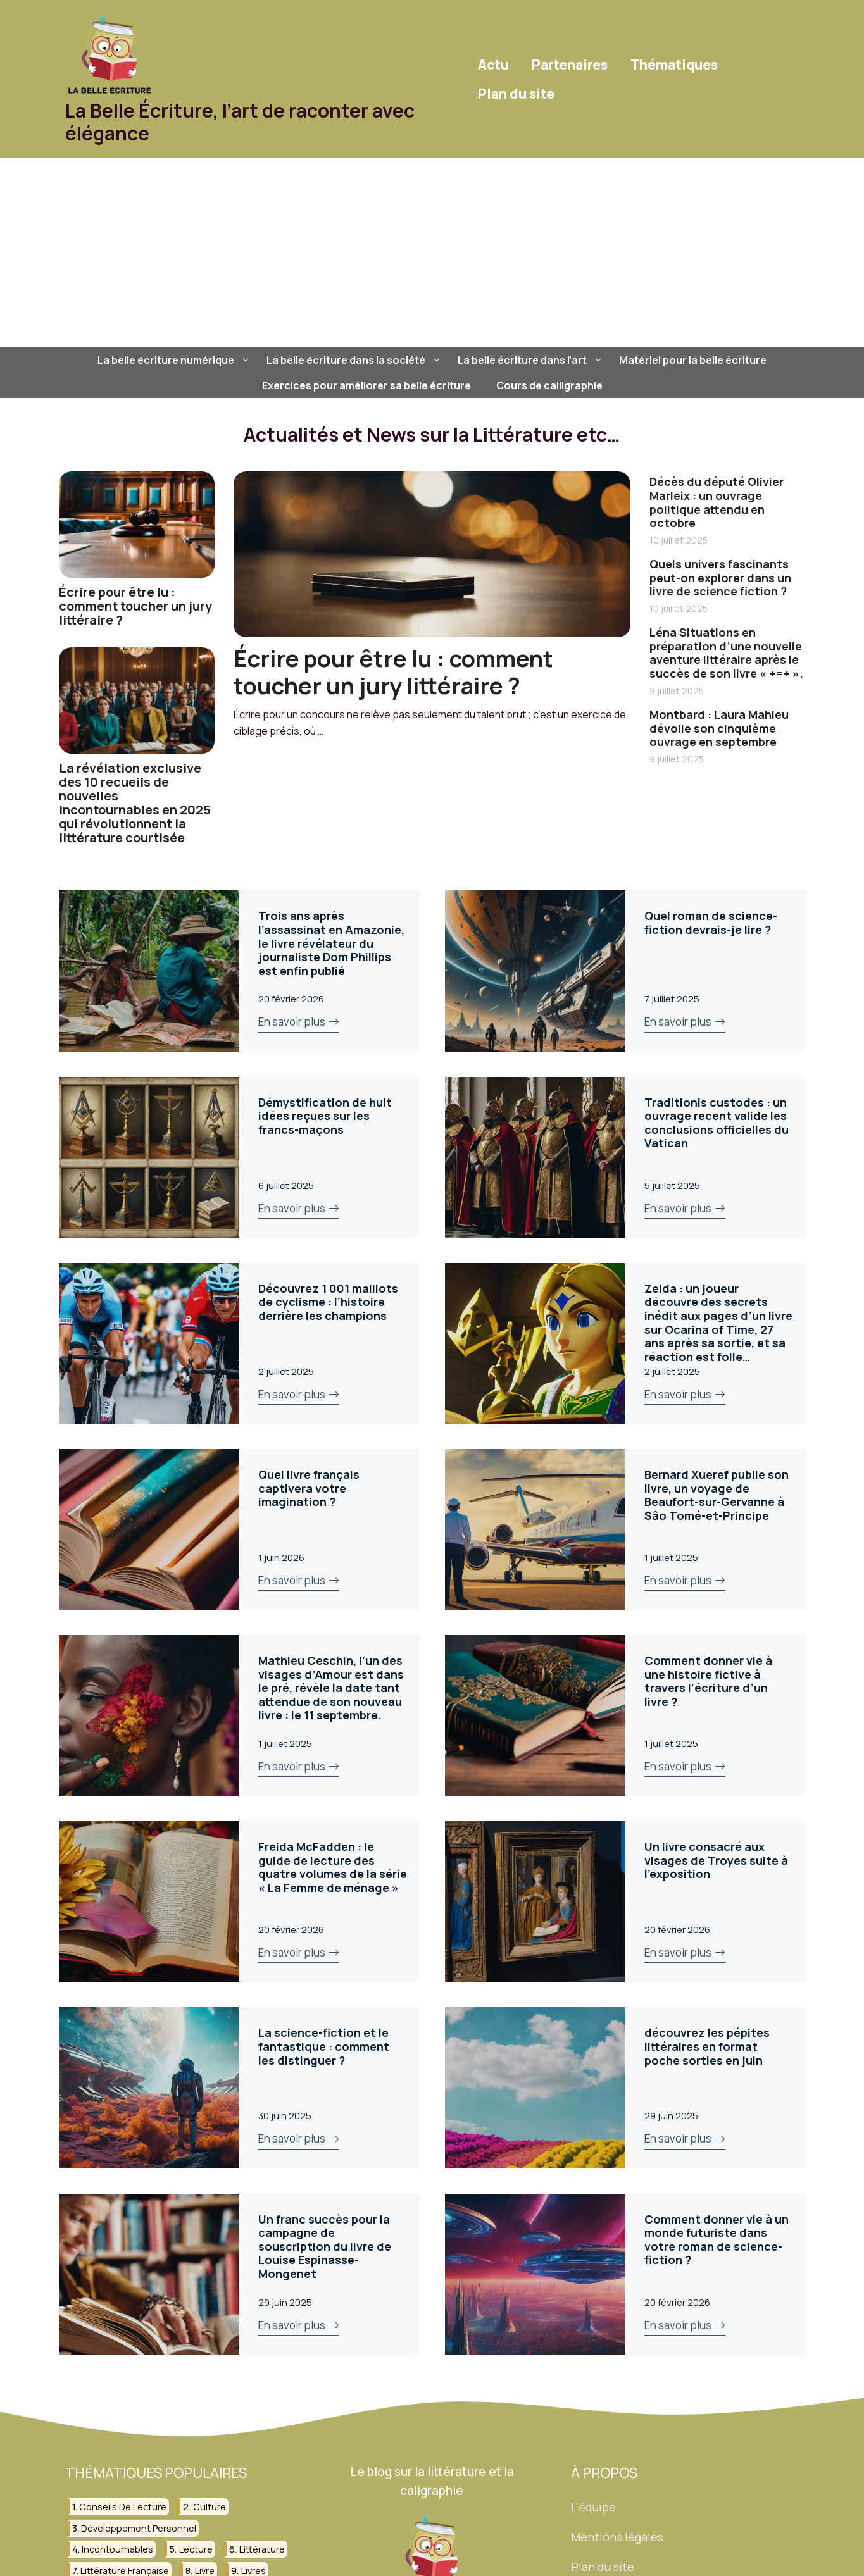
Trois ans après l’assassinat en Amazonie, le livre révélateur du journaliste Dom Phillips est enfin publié (331, 943)
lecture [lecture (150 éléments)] (196, 2549)
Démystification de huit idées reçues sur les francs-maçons (325, 1116)
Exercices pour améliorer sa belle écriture (366, 385)
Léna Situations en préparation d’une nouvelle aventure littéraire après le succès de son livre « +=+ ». (726, 653)
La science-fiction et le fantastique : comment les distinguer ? (323, 2046)
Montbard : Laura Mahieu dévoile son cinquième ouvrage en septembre (719, 728)
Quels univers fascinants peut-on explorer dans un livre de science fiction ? (720, 577)
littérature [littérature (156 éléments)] (262, 2549)
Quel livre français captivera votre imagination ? (309, 1488)
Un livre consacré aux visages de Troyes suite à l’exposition (716, 1860)
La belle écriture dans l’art (532, 360)
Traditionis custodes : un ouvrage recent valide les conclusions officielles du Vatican (716, 1123)
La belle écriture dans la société (355, 360)
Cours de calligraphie (549, 385)
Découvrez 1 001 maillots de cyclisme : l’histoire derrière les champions (328, 1302)
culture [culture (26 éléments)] (209, 2507)
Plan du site (516, 94)
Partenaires (570, 64)
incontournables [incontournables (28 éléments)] (117, 2549)
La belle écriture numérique (175, 360)
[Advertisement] (432, 252)
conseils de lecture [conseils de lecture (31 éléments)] (122, 2507)
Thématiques (674, 64)
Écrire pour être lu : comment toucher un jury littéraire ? (135, 605)
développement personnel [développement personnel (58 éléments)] (138, 2528)
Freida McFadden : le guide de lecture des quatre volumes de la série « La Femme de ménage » (332, 1867)
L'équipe (593, 2507)
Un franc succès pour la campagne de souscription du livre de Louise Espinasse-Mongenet (324, 2246)
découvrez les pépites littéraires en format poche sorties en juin (707, 2046)
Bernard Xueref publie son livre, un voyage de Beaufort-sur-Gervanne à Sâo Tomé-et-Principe (716, 1495)
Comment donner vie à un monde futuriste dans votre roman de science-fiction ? (716, 2240)
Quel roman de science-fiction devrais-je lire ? (710, 922)
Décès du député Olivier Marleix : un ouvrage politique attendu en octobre (716, 502)
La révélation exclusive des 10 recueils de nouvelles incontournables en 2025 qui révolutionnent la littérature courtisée (135, 802)
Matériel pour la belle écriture (693, 360)
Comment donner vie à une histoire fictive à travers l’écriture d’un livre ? (708, 1681)
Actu (493, 64)
